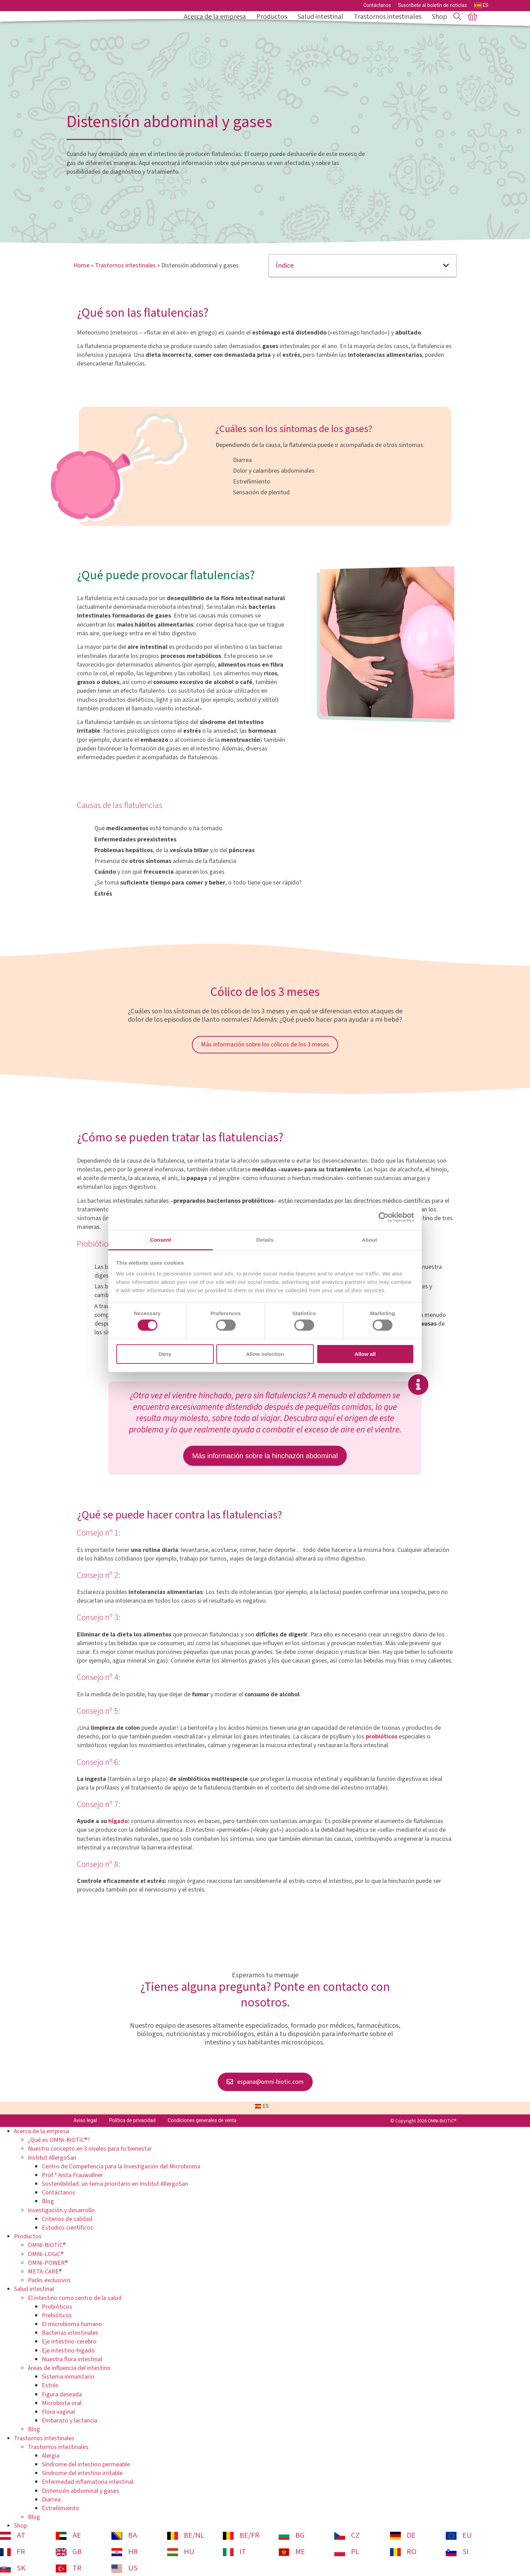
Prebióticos (57, 2315)
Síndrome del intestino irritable (82, 2473)
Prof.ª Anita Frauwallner (72, 2175)
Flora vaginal (58, 2412)
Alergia (51, 2455)
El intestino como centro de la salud (75, 2298)
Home (81, 265)
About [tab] (369, 1240)
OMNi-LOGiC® (46, 2254)
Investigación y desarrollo (61, 2210)
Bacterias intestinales (70, 2332)
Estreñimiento (60, 2508)
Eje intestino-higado (68, 2350)
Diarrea (51, 2499)
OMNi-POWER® (48, 2263)
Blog (48, 2201)
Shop (439, 17)
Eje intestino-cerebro (69, 2341)
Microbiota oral (61, 2403)
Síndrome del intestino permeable (86, 2464)
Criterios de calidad (67, 2219)
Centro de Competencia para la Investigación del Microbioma (121, 2166)
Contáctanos (377, 5)
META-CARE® (45, 2271)
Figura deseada (62, 2394)
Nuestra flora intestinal (72, 2359)
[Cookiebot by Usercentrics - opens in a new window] (383, 1217)
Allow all (365, 1354)
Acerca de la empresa (216, 17)
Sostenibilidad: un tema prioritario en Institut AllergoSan (115, 2184)
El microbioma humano (72, 2324)
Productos (273, 17)
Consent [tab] (160, 1240)
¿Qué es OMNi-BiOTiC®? (59, 2140)
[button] (446, 265)
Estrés (50, 2385)
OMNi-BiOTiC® (47, 2245)
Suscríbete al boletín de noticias (432, 5)
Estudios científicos (67, 2227)
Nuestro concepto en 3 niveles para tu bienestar (90, 2148)
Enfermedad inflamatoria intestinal (87, 2481)
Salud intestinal (322, 17)
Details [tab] (265, 1240)
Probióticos (57, 2306)
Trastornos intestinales (389, 17)
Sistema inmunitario (68, 2376)
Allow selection (265, 1354)
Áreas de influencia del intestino (69, 2368)
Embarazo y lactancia (69, 2420)
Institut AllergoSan (52, 2157)
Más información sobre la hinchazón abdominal (265, 1456)
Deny (164, 1354)
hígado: (119, 1821)
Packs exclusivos (49, 2280)
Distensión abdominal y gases (80, 2491)
